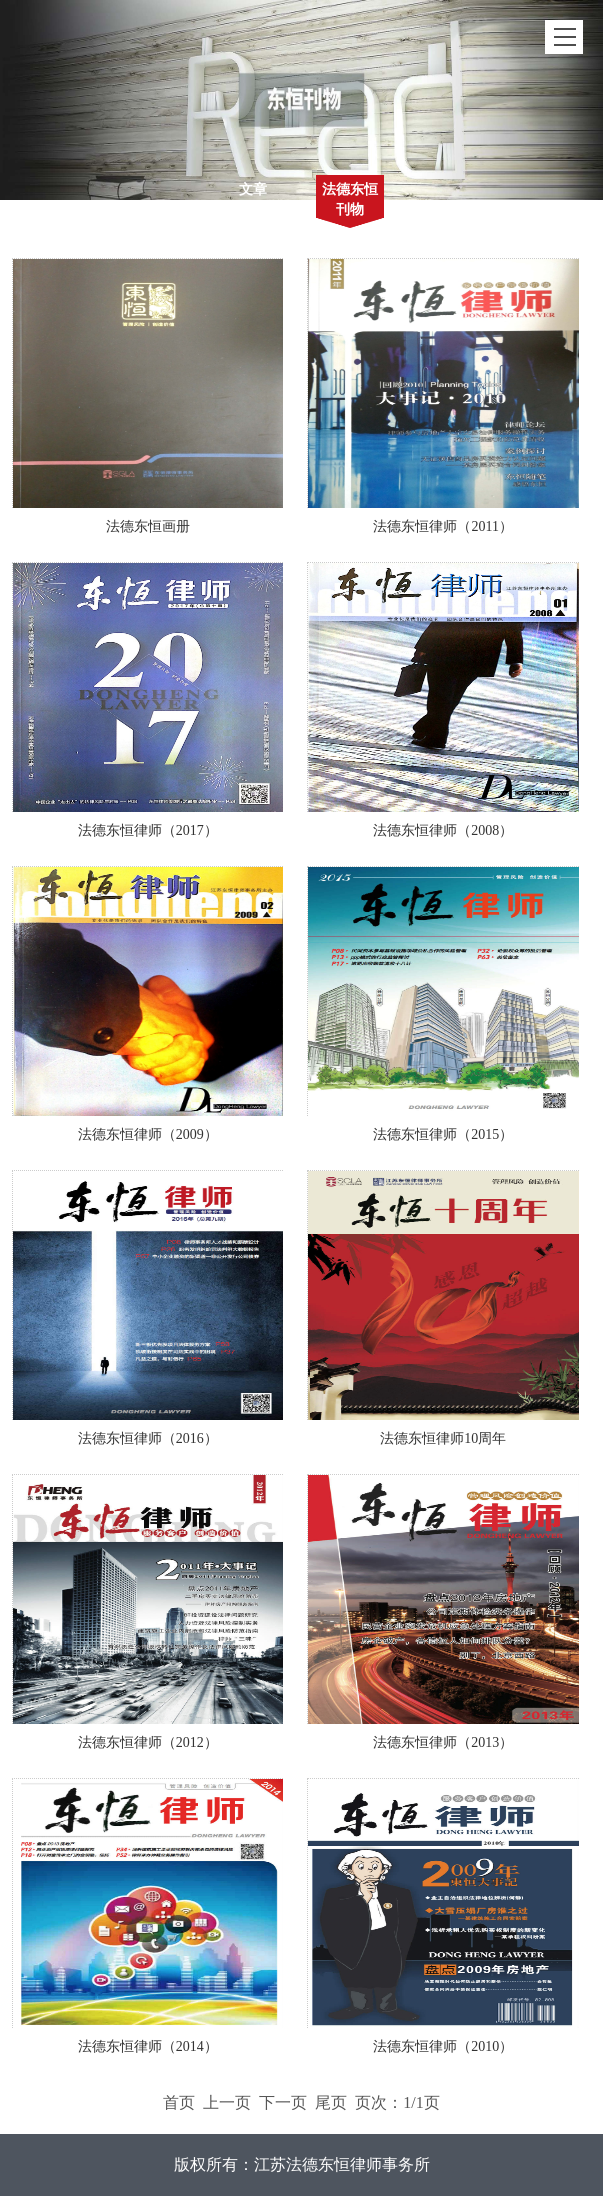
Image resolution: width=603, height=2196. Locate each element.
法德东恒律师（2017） (148, 830)
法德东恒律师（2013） (443, 1742)
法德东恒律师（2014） (148, 2046)
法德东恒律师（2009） (148, 1134)
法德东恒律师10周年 (443, 1438)
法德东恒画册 (148, 526)
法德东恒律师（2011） (442, 526)
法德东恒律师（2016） (148, 1438)
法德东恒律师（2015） (443, 1134)
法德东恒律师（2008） (443, 830)
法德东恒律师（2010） (443, 2046)
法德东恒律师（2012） (148, 1742)
